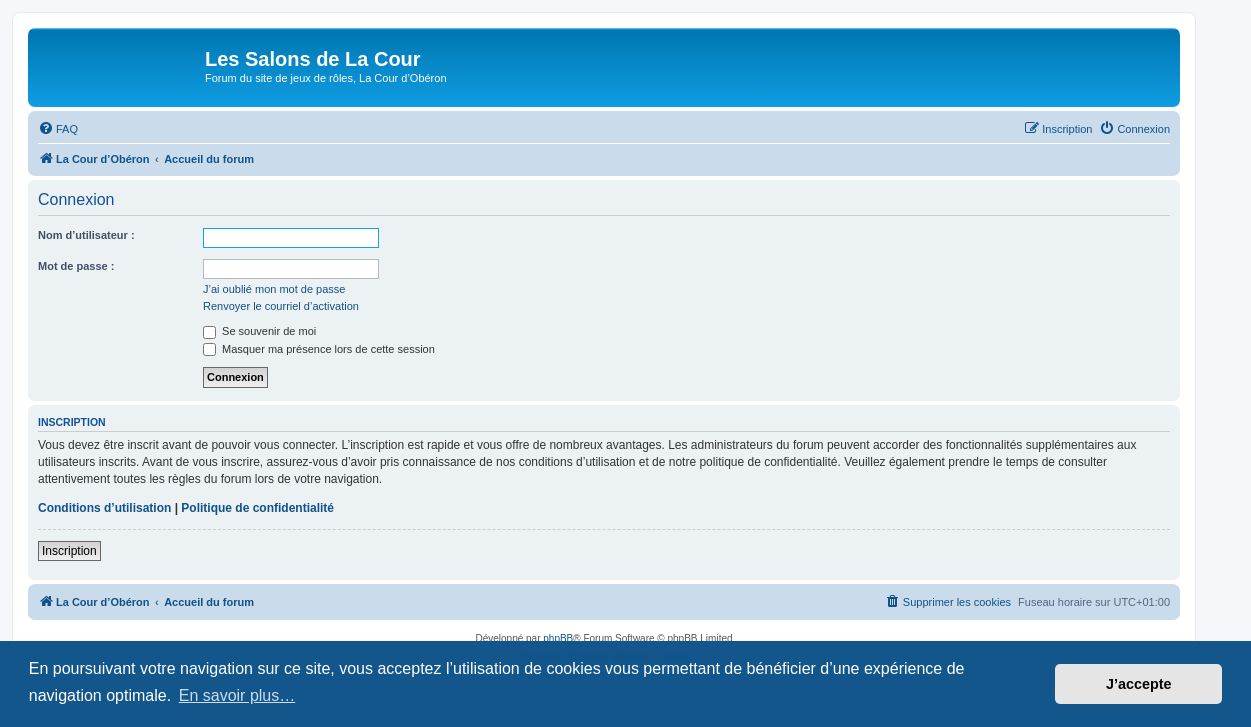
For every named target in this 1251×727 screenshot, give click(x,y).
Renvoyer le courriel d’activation (281, 306)
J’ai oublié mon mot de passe (274, 289)
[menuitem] (58, 129)
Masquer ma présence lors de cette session (319, 349)
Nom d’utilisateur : (86, 235)
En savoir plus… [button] (237, 695)
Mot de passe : (76, 266)
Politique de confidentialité (257, 508)
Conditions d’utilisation (104, 508)
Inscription (69, 551)
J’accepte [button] (1139, 684)
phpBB (558, 638)
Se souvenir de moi (259, 331)
